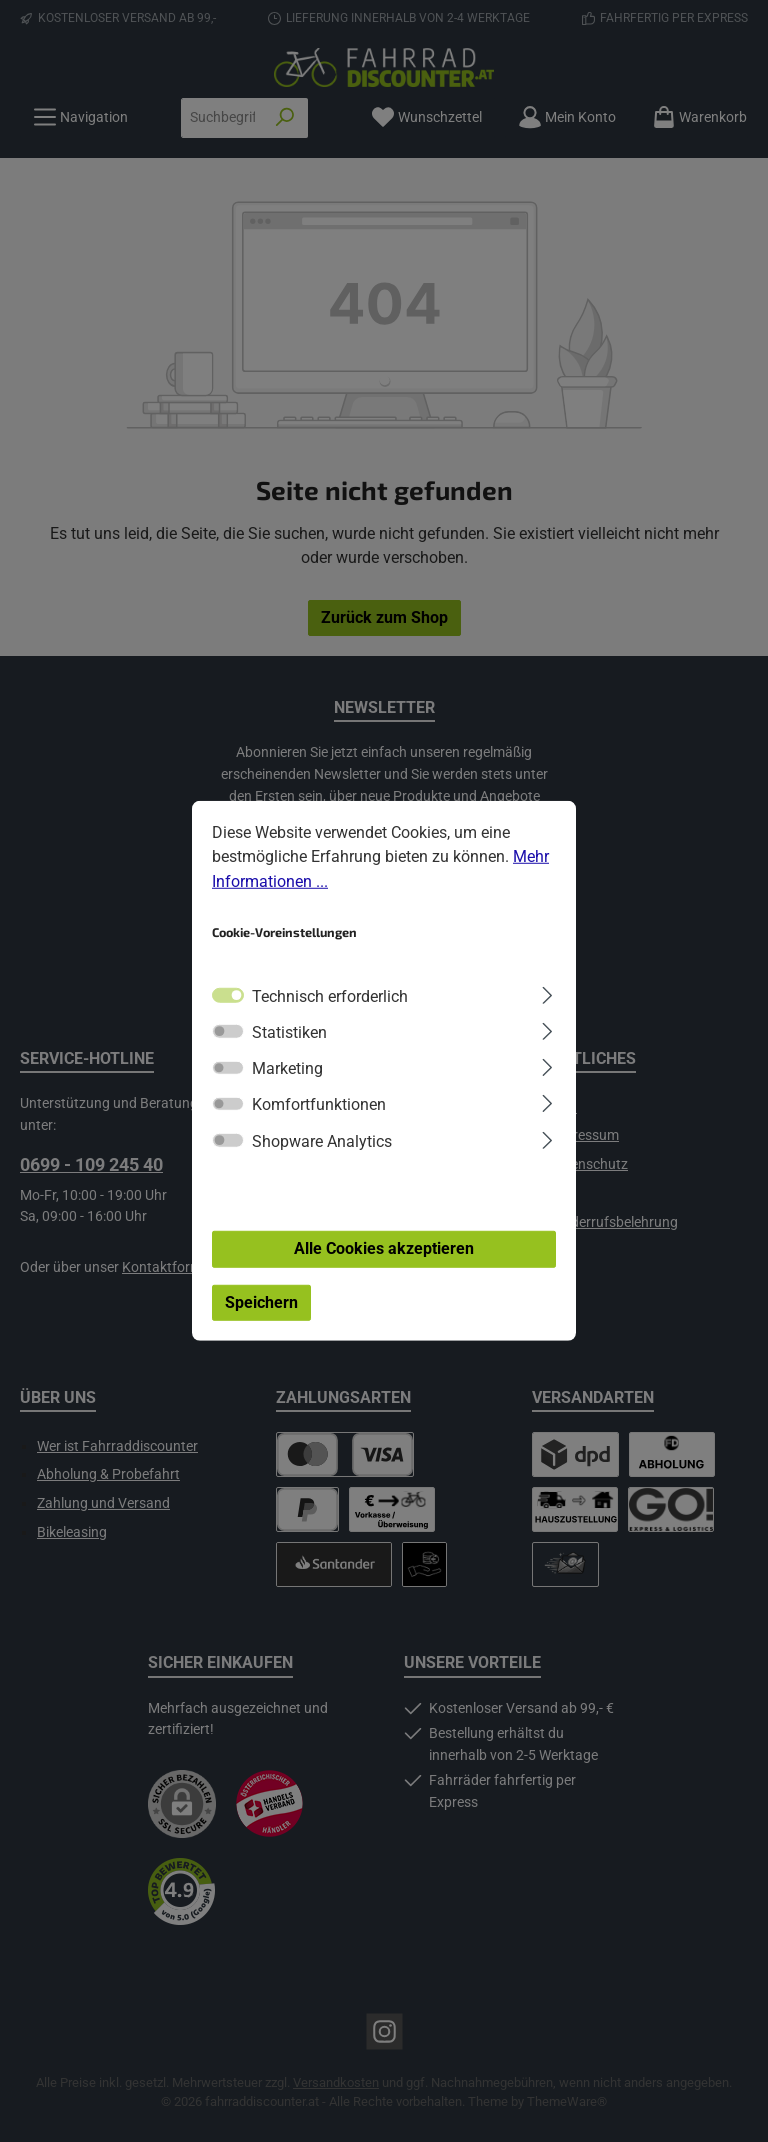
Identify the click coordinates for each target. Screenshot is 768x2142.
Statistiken (289, 1032)
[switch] (228, 1031)
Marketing (287, 1068)
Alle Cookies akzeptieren (384, 1248)
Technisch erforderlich (330, 995)
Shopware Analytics (322, 1141)
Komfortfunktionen (319, 1104)
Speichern (261, 1302)
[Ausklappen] (547, 992)
